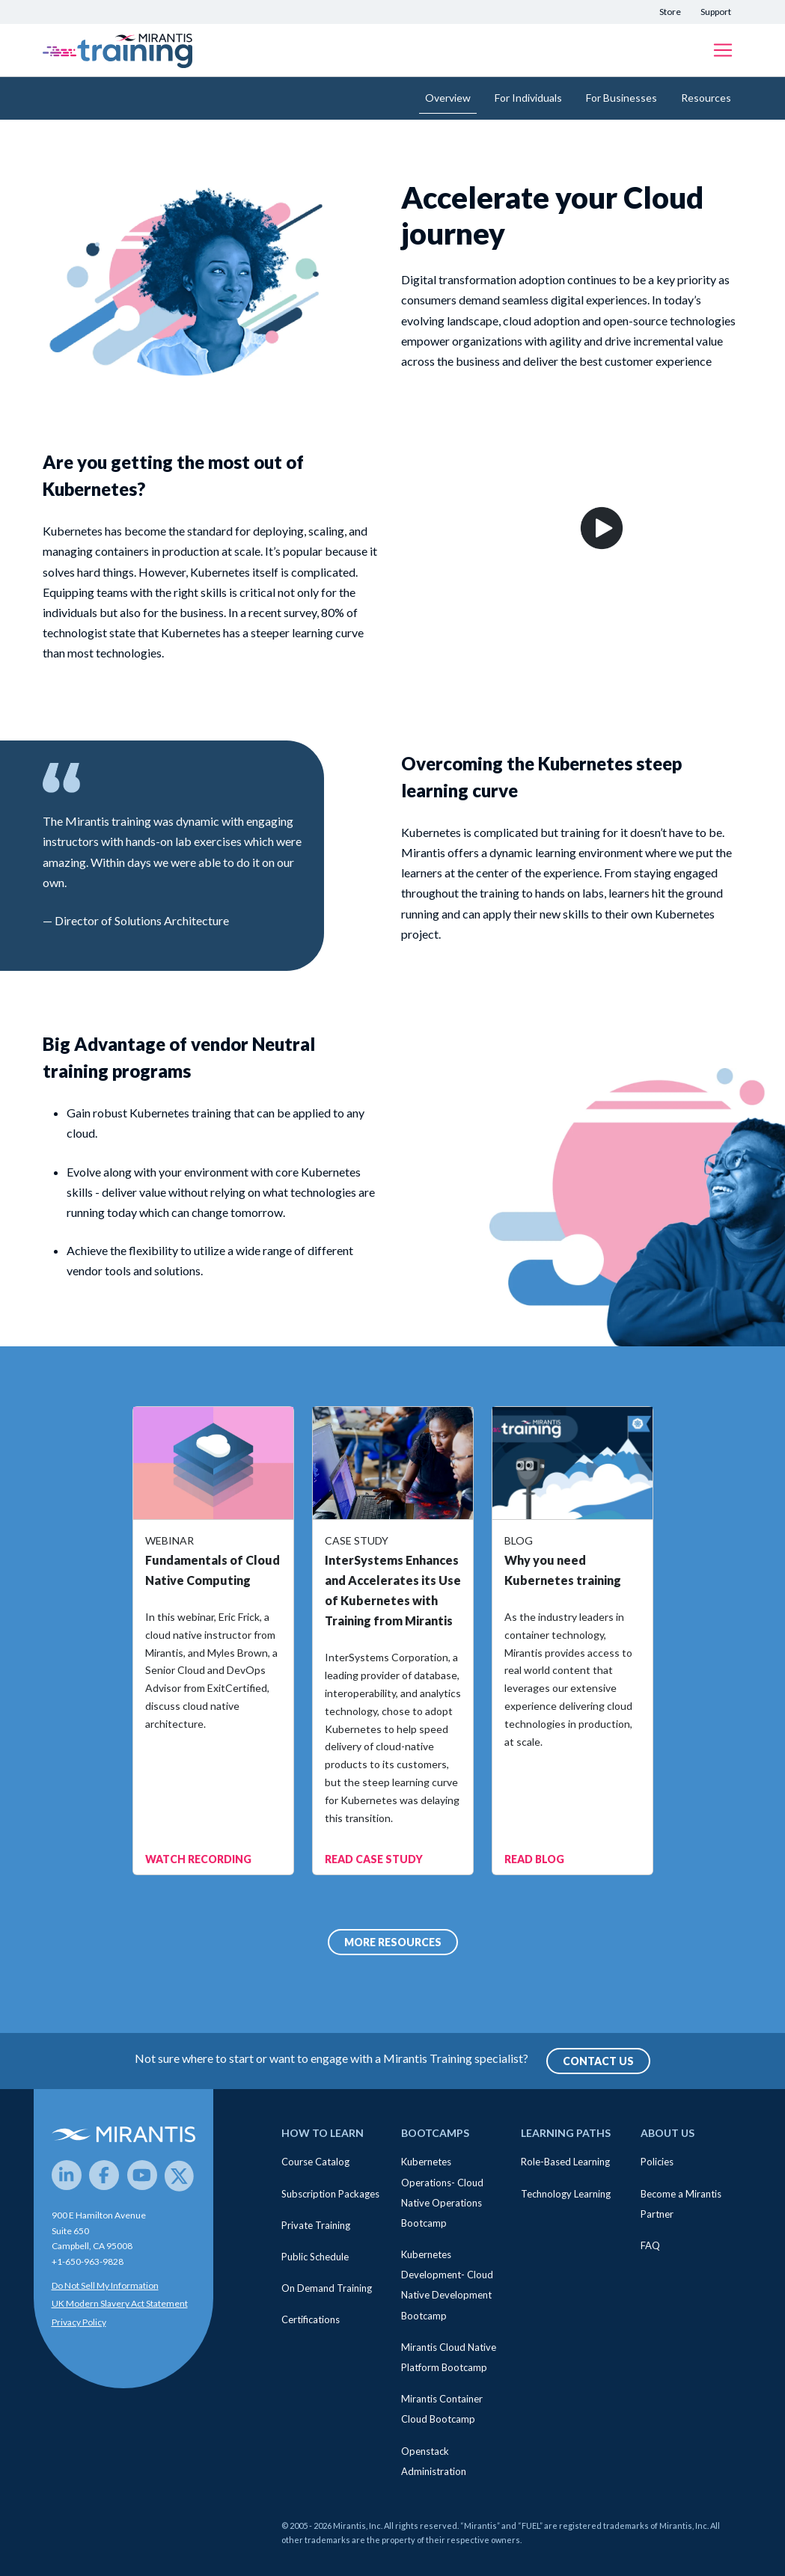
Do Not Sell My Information (105, 2285)
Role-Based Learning (565, 2162)
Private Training (315, 2225)
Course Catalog (315, 2162)
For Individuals (528, 97)
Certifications (310, 2319)
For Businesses (621, 97)
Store (670, 11)
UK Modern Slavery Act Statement (120, 2303)
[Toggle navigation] (723, 50)
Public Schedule (315, 2257)
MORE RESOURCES (393, 1942)
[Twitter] (180, 2175)
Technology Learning (566, 2194)
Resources (706, 97)
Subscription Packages (330, 2194)
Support (715, 11)
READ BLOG (534, 1859)
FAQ (650, 2245)
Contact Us (598, 2061)
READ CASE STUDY (374, 1859)
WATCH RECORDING (198, 1859)
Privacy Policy (79, 2322)
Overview (448, 97)
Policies (657, 2162)
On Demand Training (326, 2288)
